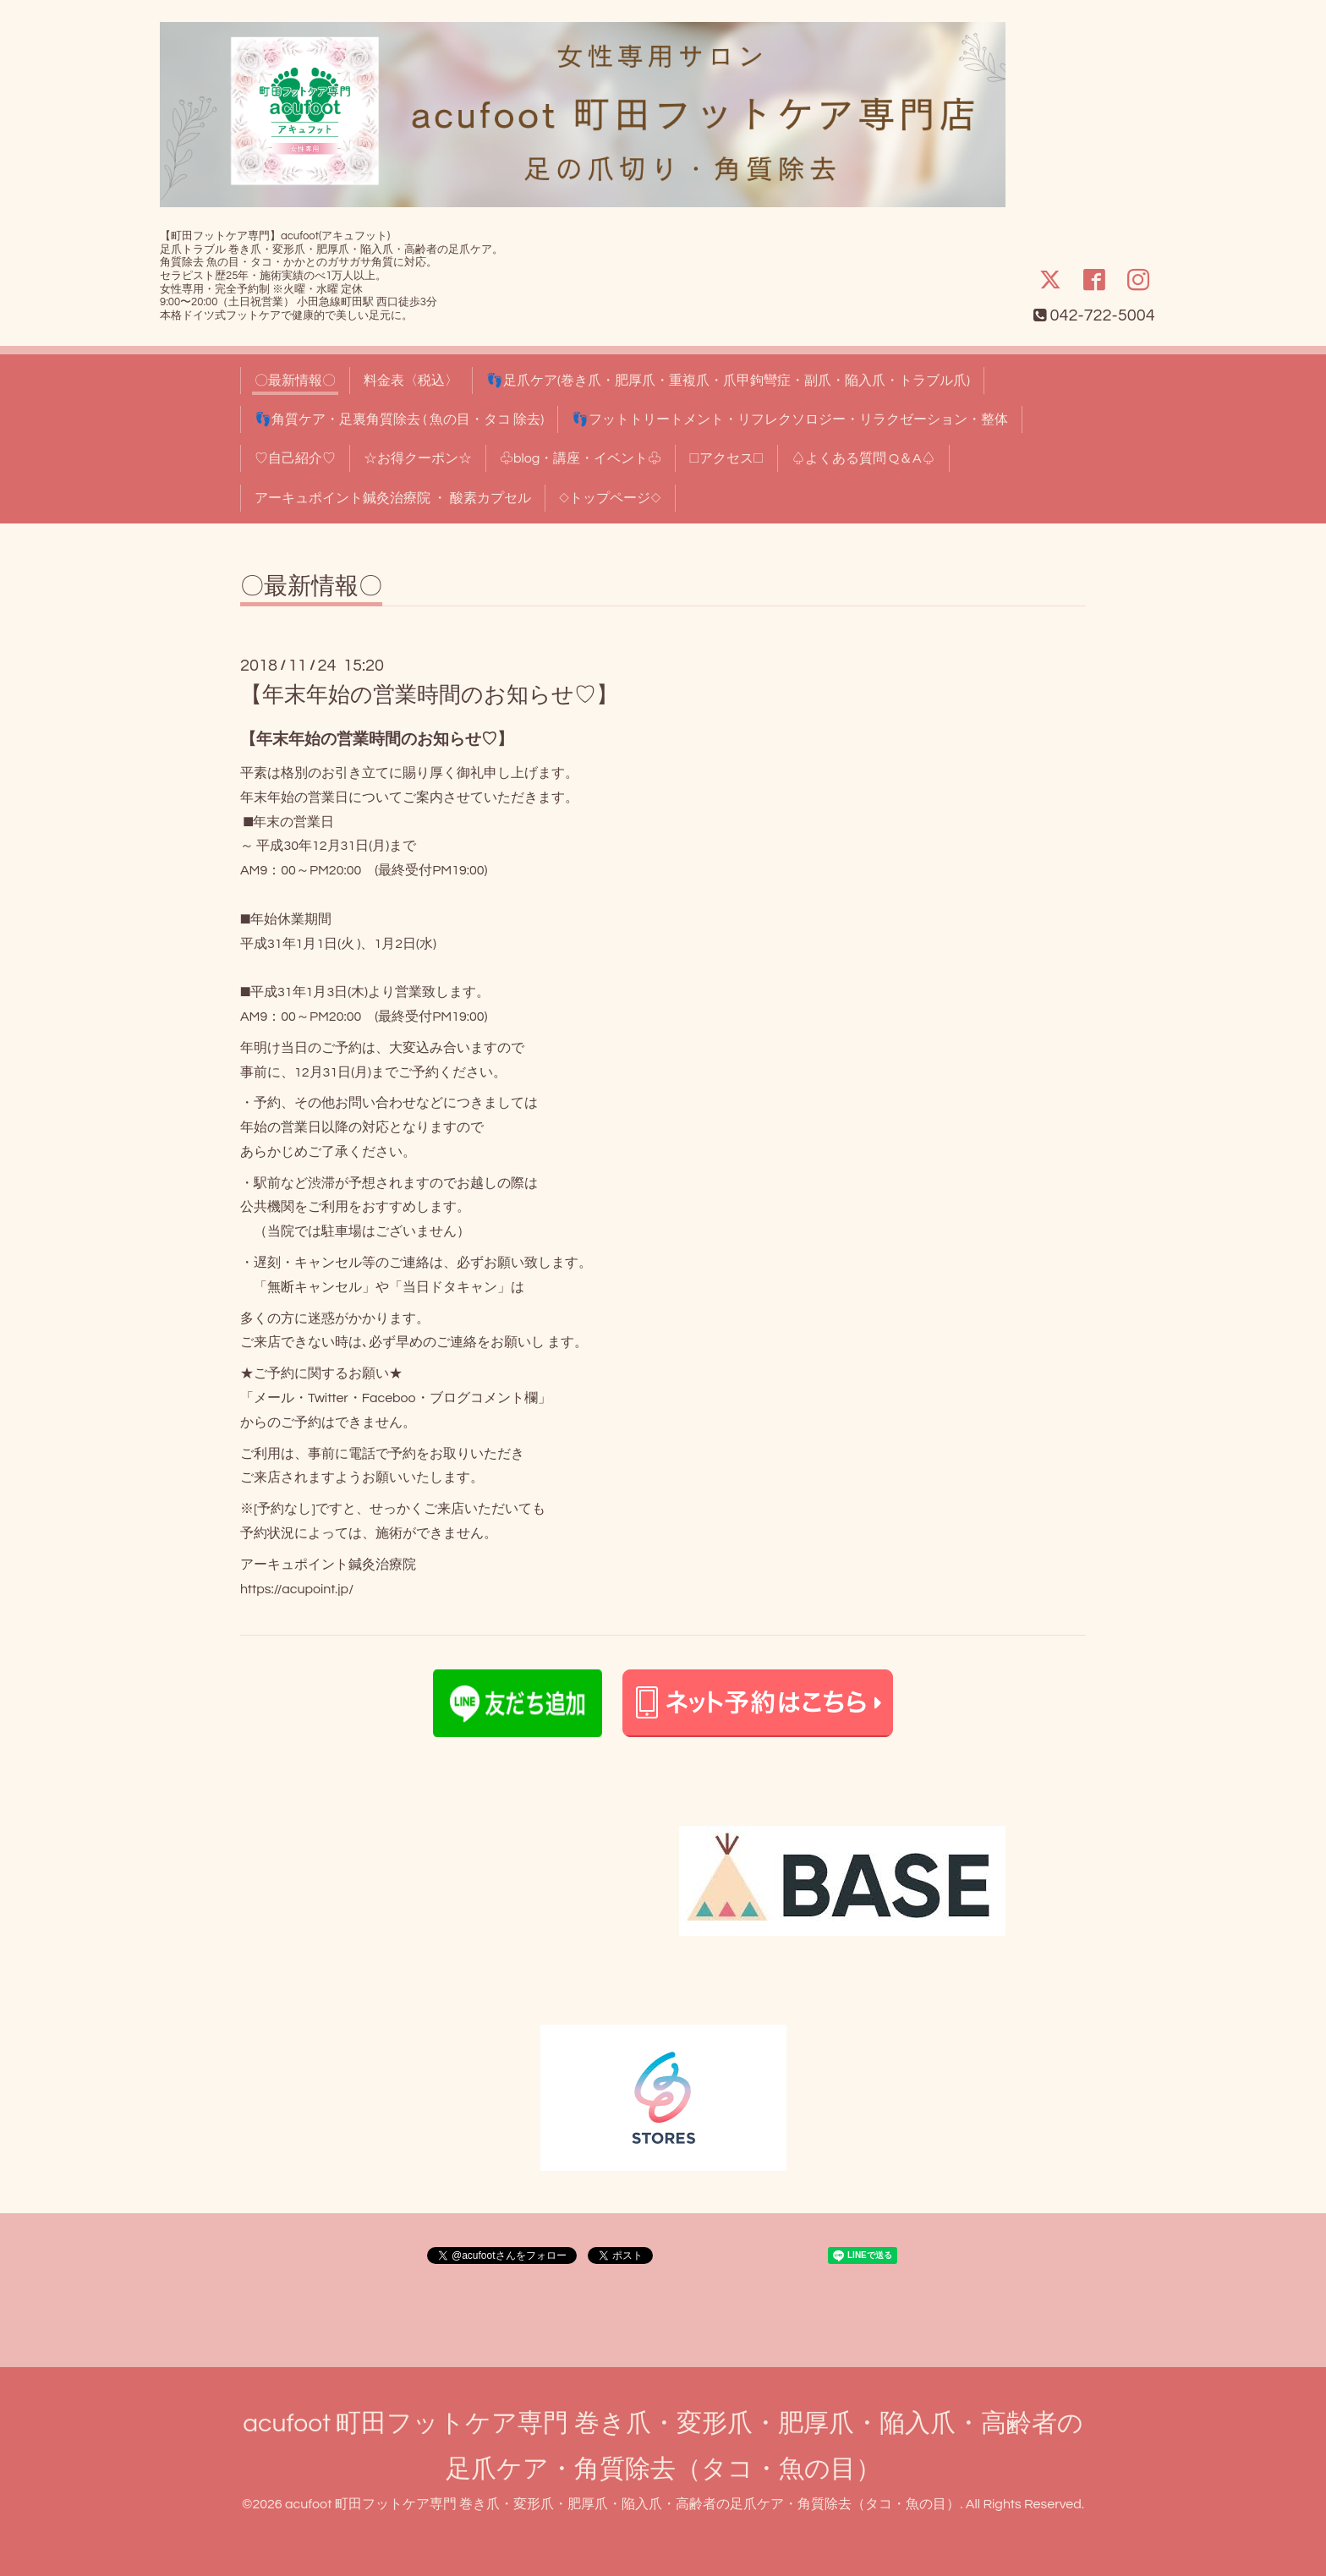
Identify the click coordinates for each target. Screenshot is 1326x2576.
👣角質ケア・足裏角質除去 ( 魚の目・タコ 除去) (399, 419)
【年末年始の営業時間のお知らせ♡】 (429, 695)
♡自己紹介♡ (295, 458)
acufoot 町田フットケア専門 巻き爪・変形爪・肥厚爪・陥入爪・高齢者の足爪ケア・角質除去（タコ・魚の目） (622, 2504)
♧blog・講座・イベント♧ (580, 458)
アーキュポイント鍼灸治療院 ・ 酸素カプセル (393, 498)
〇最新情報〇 (295, 380)
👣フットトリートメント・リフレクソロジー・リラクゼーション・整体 (790, 419)
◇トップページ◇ (610, 498)
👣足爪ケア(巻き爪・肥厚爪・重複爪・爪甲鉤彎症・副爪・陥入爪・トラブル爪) (728, 380)
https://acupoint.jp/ (296, 1589)
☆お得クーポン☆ (418, 458)
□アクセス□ (726, 458)
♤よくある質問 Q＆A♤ (863, 458)
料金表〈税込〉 (411, 380)
